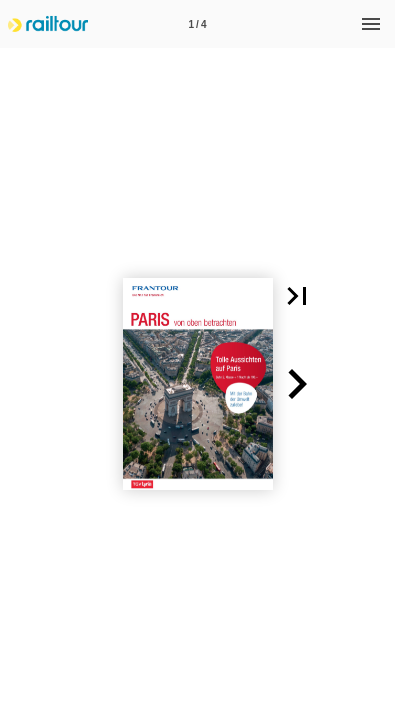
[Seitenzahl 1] (198, 24)
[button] (297, 296)
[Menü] (371, 24)
